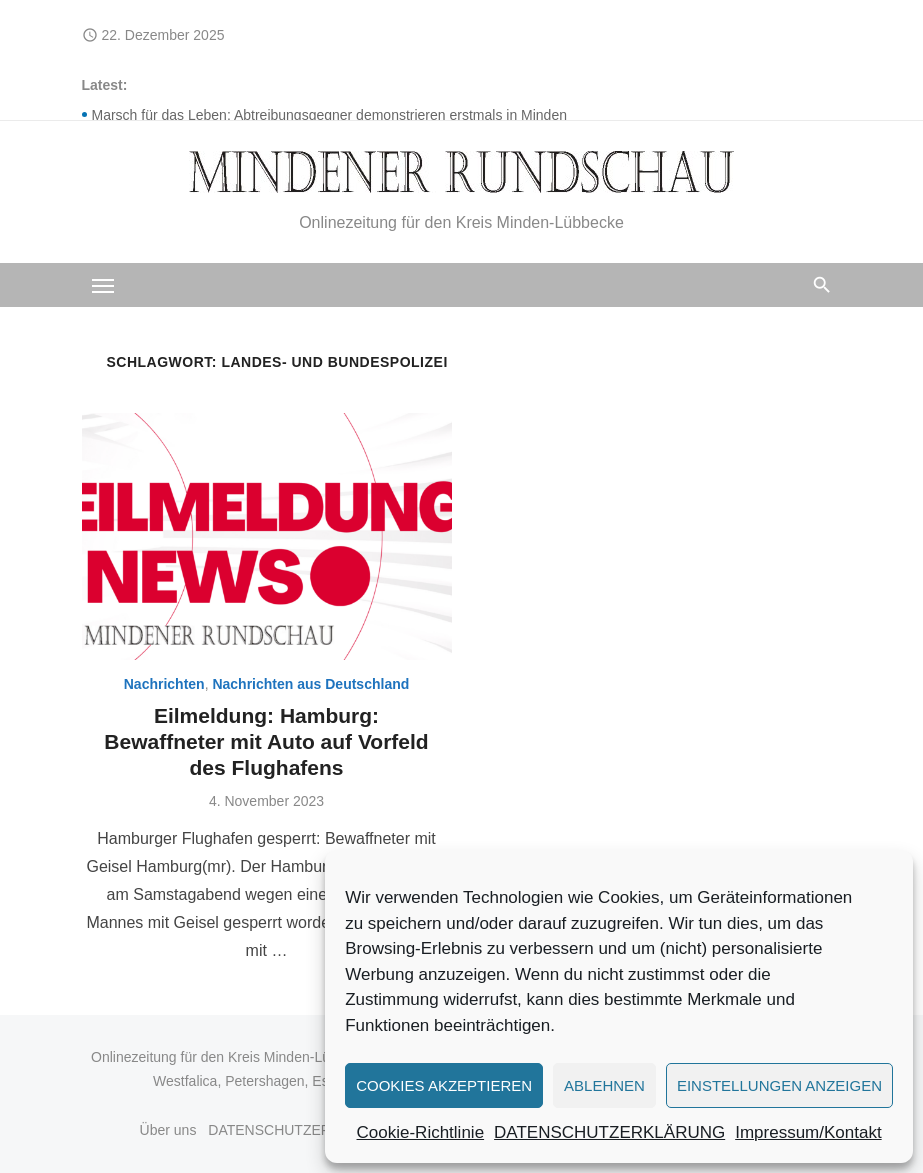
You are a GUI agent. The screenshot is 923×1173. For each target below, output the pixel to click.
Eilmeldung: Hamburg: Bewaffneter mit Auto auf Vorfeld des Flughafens (266, 742)
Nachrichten (164, 684)
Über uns (168, 1130)
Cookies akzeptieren (444, 1085)
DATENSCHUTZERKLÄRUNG (609, 1132)
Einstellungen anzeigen (779, 1085)
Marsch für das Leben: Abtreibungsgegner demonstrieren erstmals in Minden (329, 115)
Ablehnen (604, 1085)
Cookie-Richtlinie (421, 1132)
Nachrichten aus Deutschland (310, 684)
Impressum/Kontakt (808, 1132)
